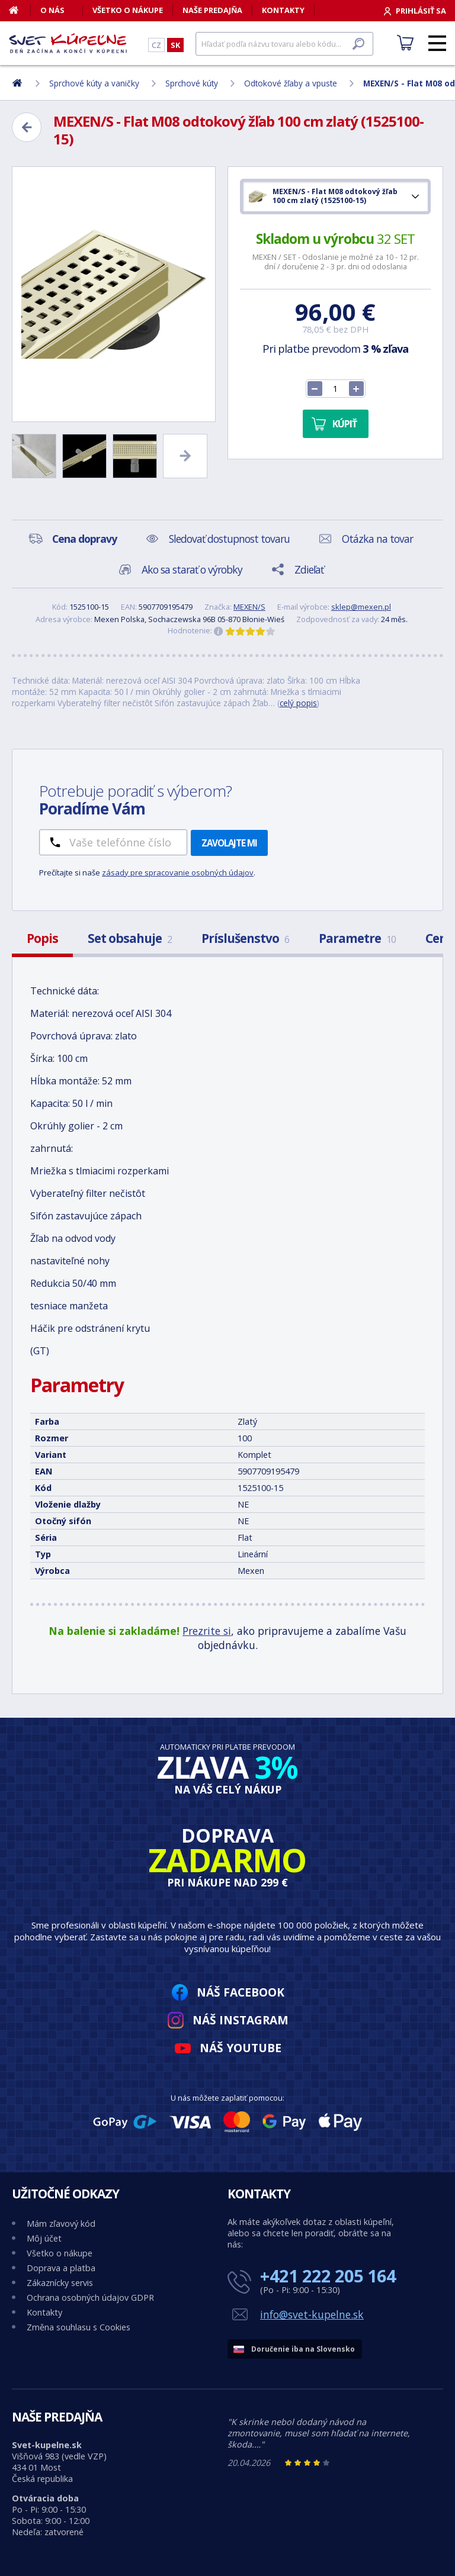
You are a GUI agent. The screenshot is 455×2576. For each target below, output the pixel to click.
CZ (156, 45)
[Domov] (20, 10)
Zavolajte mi (229, 843)
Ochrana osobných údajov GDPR (90, 2297)
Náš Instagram (241, 2020)
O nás (52, 10)
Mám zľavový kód (61, 2223)
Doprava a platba (61, 2268)
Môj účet (44, 2238)
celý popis (298, 703)
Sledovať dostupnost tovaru (229, 539)
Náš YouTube (240, 2048)
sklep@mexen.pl (361, 606)
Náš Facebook (240, 1992)
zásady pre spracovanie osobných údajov (178, 872)
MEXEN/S (249, 606)
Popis (42, 938)
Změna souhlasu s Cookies (78, 2327)
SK (175, 45)
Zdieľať (308, 569)
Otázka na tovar (377, 539)
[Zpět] (26, 127)
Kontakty (283, 10)
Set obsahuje (130, 938)
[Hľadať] (284, 44)
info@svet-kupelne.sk (312, 2314)
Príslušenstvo (245, 938)
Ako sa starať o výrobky (192, 569)
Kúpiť (344, 423)
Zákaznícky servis (60, 2282)
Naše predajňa (212, 10)
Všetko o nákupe (127, 10)
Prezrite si (206, 1631)
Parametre (357, 938)
